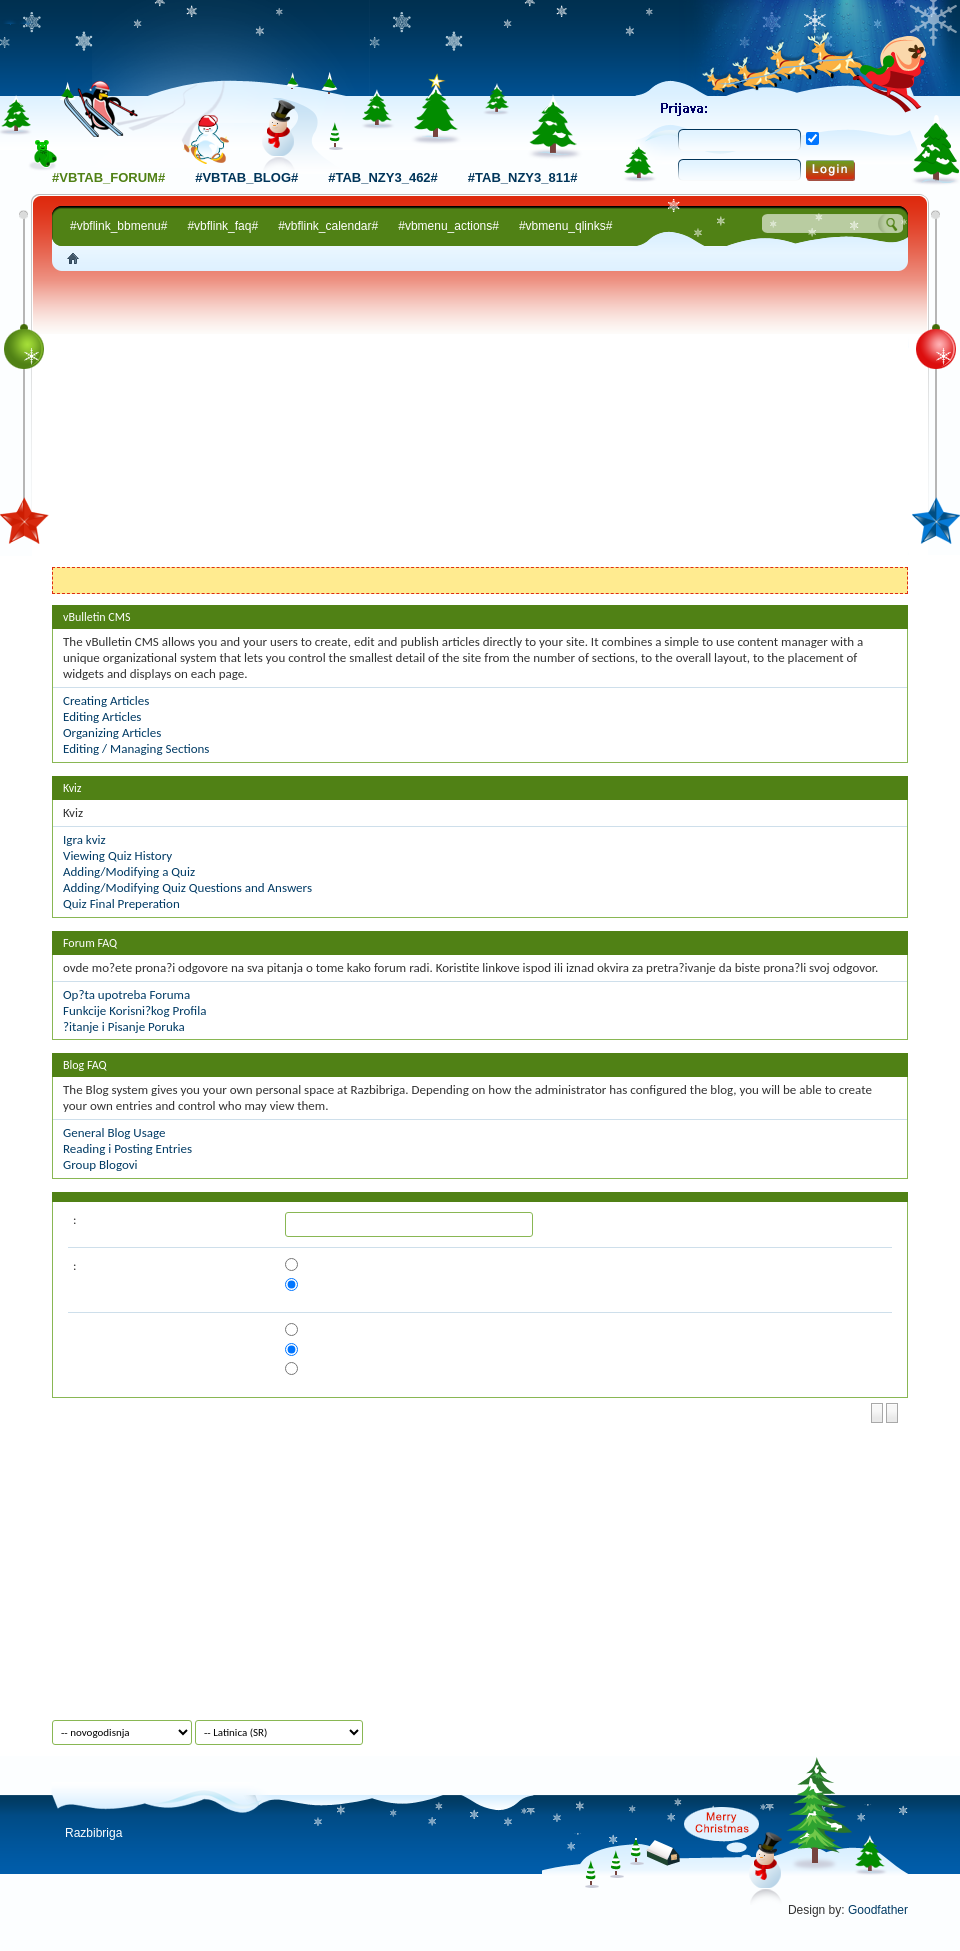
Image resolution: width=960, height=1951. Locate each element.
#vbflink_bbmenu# (118, 226)
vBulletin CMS (97, 617)
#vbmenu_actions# (448, 226)
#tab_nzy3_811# (523, 177)
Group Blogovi (100, 1164)
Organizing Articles (112, 732)
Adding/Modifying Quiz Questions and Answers (187, 887)
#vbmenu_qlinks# (565, 226)
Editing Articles (102, 716)
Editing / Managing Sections (136, 748)
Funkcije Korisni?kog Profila (134, 1010)
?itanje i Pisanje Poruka (124, 1026)
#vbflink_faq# (222, 226)
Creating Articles (106, 700)
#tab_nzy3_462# (383, 177)
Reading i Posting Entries (127, 1148)
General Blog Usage (114, 1132)
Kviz (72, 788)
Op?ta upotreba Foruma (126, 994)
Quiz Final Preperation (121, 903)
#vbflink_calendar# (328, 226)
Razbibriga (93, 1833)
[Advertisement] (480, 422)
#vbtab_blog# (246, 177)
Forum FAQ (90, 943)
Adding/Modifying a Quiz (129, 871)
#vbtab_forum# (108, 177)
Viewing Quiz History (117, 855)
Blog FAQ (85, 1065)
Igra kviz (84, 839)
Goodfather (878, 1910)
